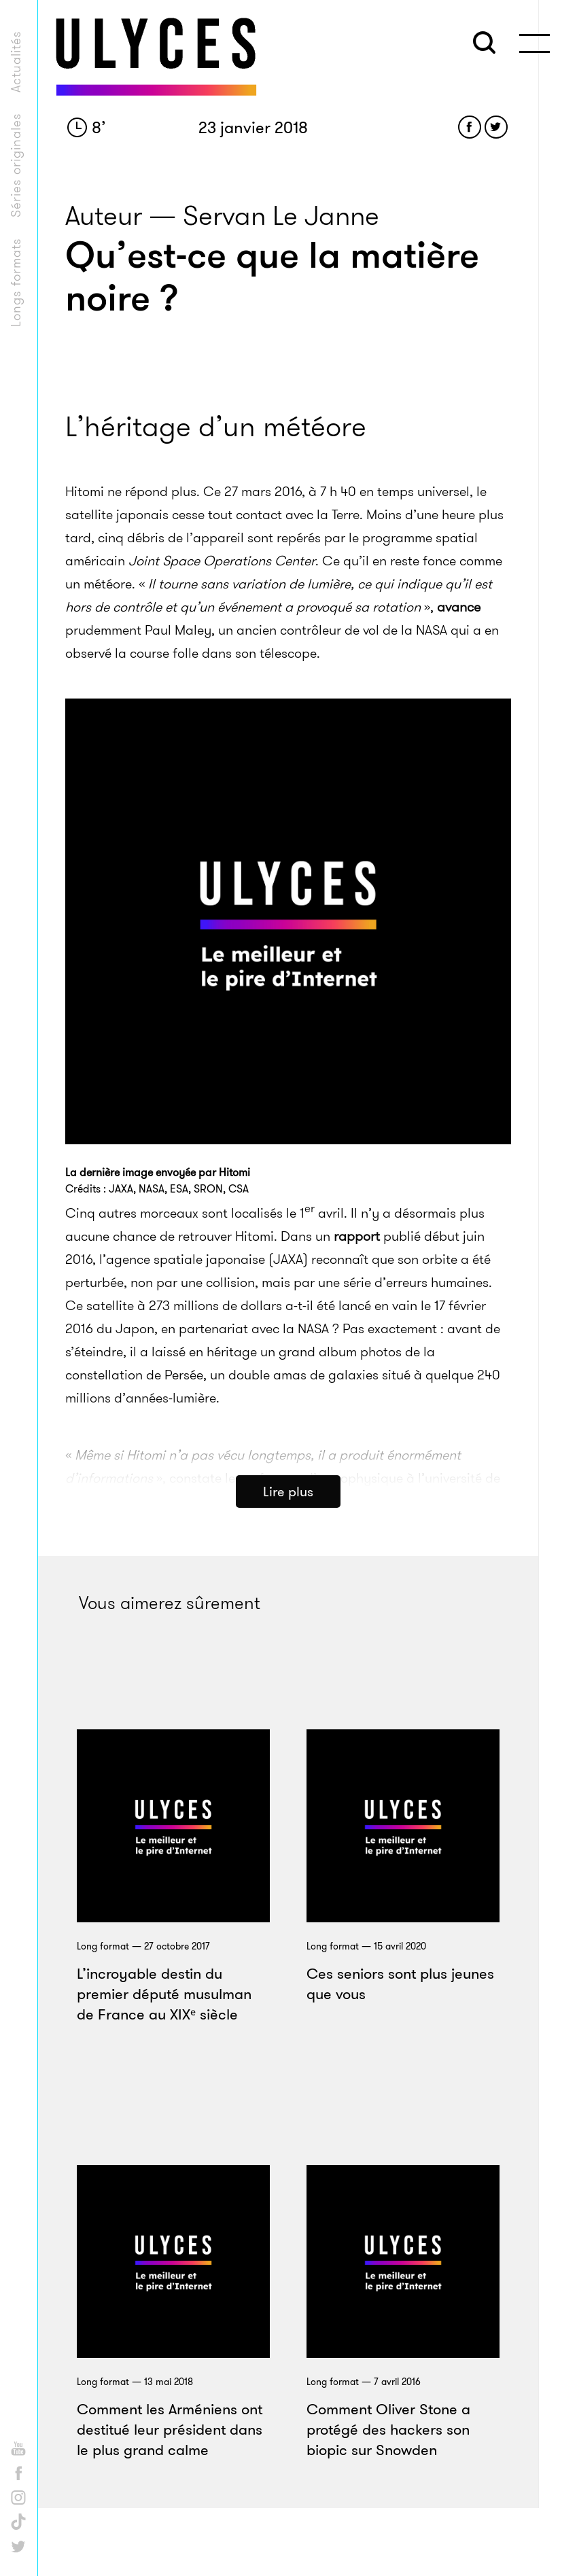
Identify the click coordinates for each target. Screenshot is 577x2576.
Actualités (16, 61)
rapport (357, 1322)
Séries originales (16, 165)
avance (458, 693)
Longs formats (16, 282)
